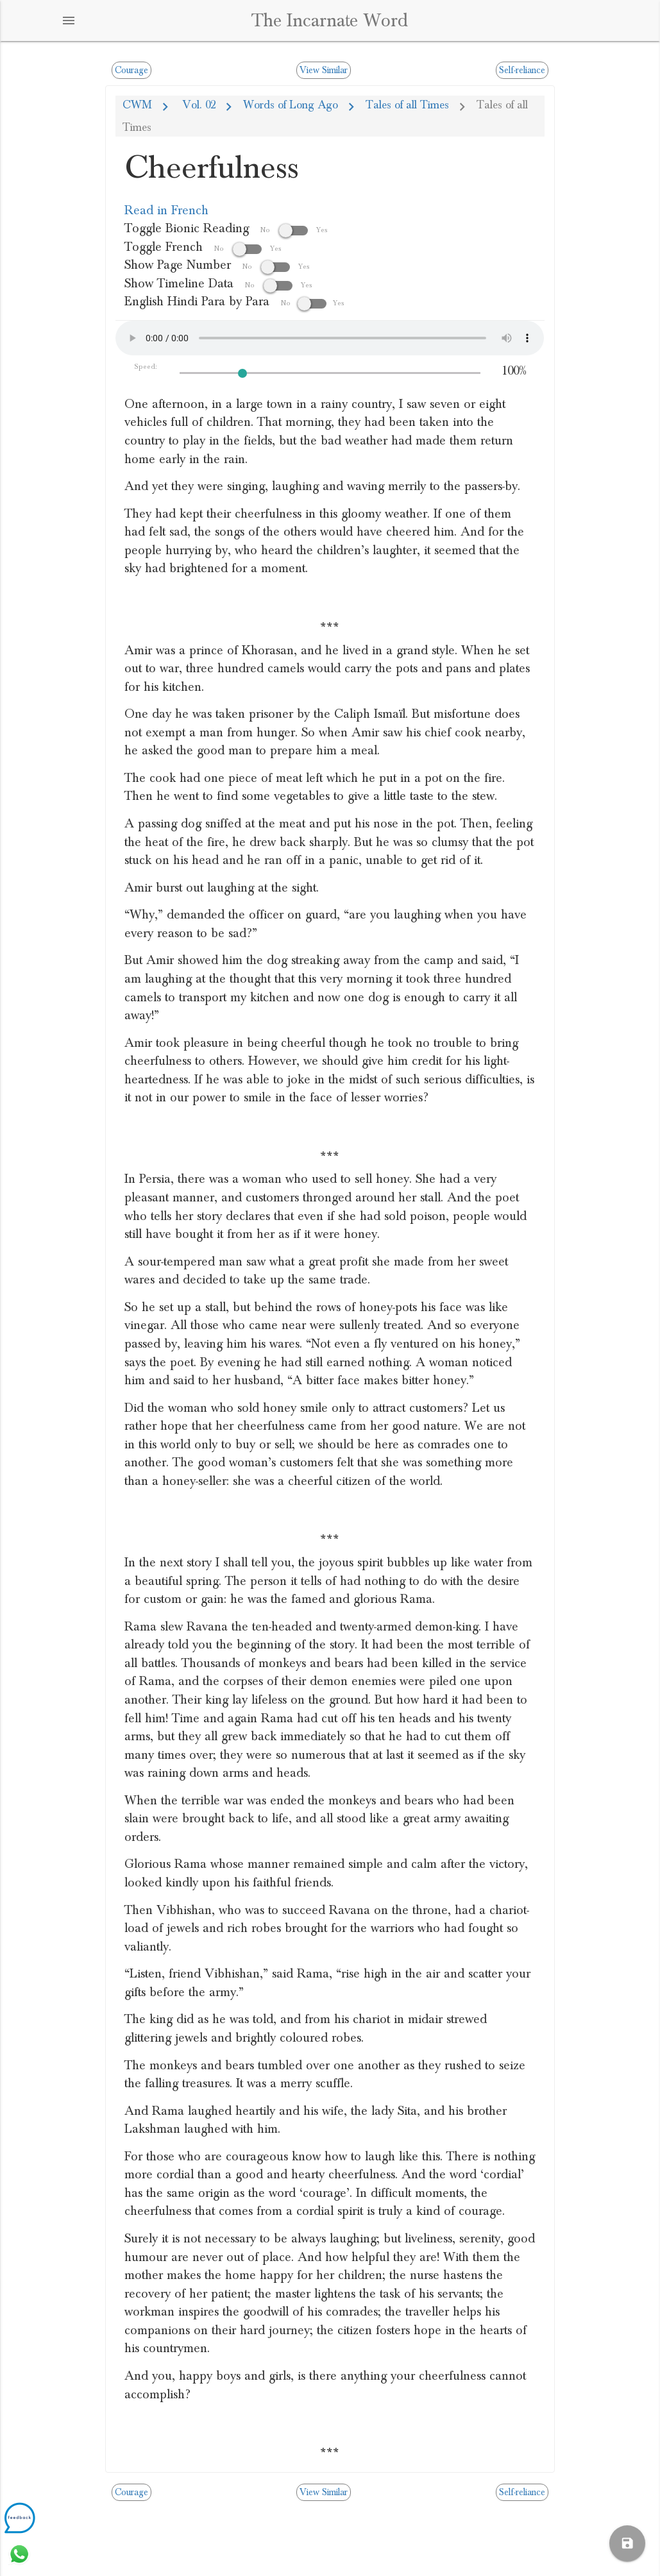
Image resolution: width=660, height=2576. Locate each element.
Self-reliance (522, 70)
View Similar (324, 70)
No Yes (294, 230)
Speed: (145, 366)
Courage (131, 70)
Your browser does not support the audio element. (329, 338)
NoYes (312, 303)
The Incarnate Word (329, 20)
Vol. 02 (198, 105)
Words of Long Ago (290, 105)
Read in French (166, 210)
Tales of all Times (407, 105)
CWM (137, 105)
